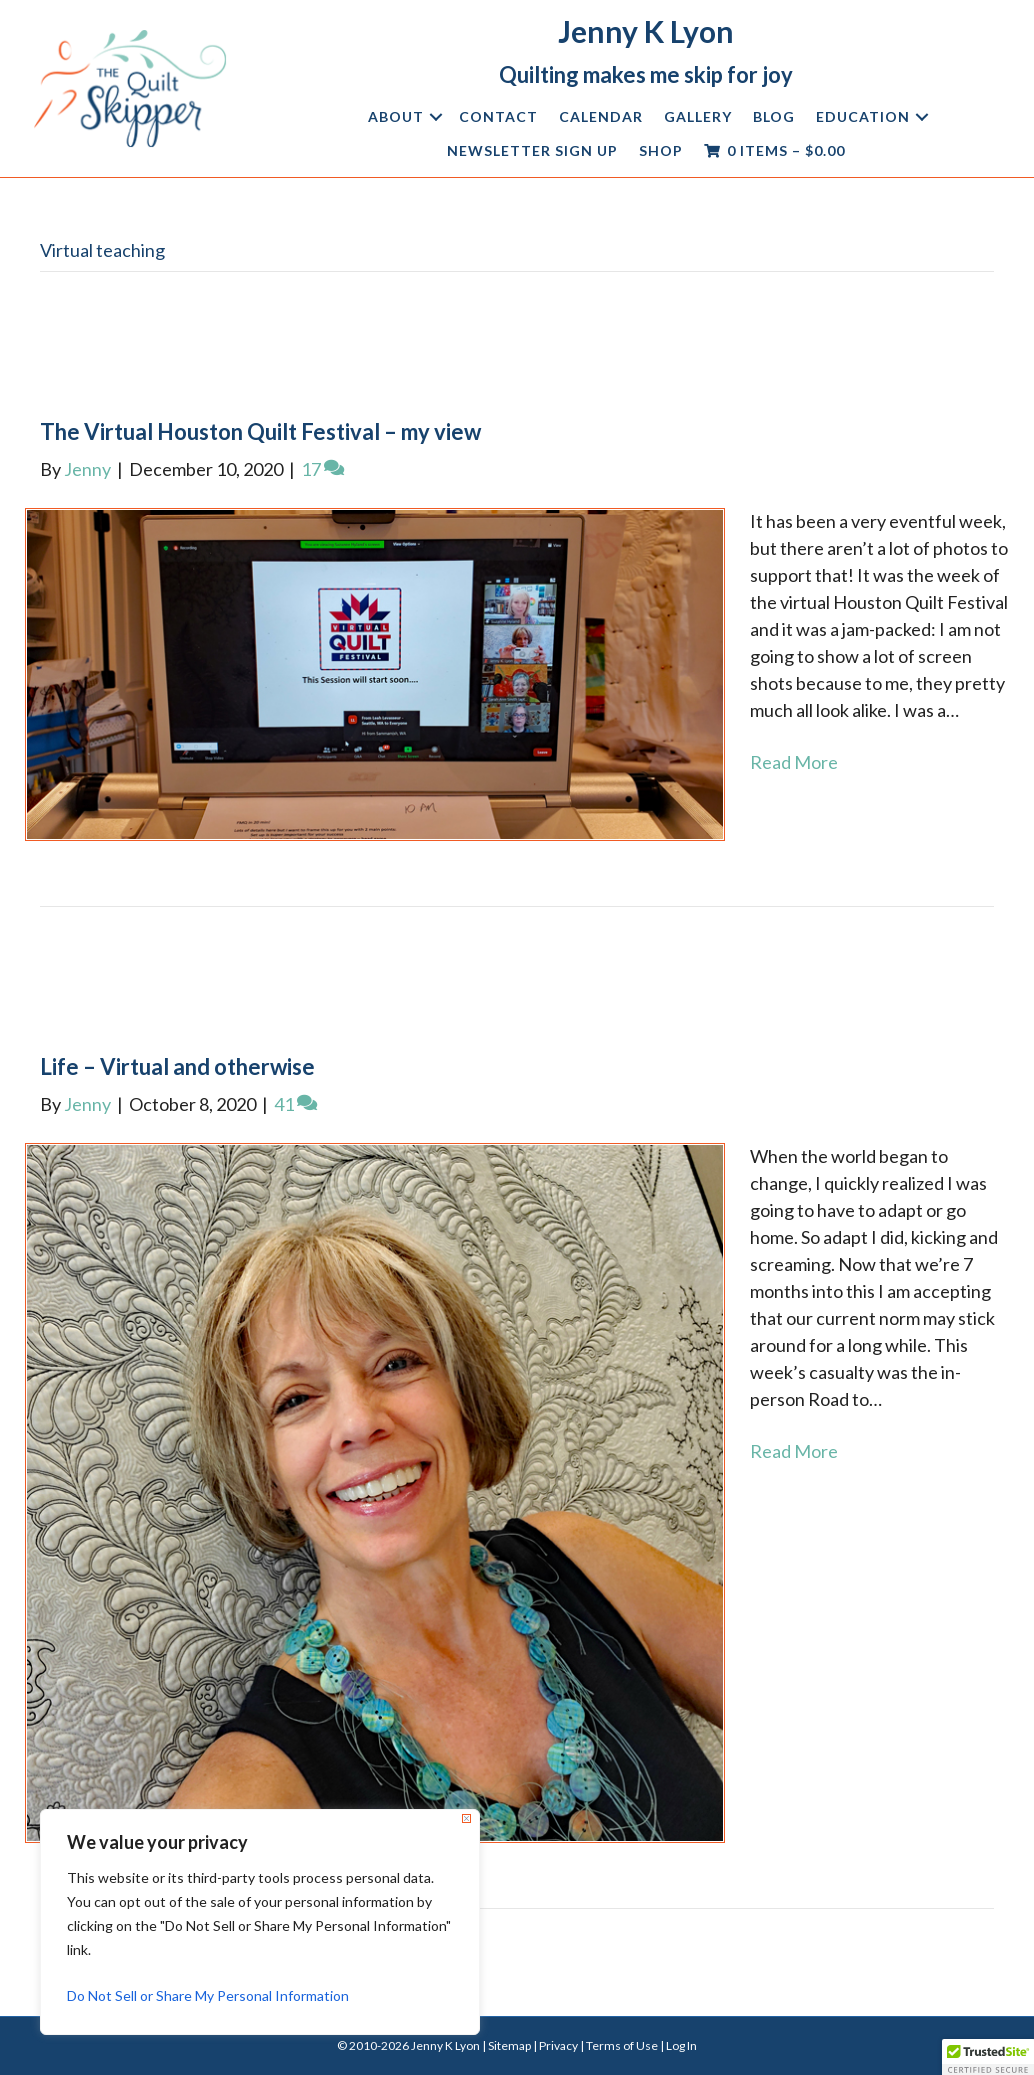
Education (863, 116)
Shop (661, 150)
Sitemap (509, 2045)
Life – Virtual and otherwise (177, 1066)
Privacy (558, 2045)
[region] (260, 1922)
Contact (498, 116)
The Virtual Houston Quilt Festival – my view (260, 431)
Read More (794, 762)
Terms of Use (622, 2045)
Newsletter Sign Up (532, 150)
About (396, 116)
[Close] (466, 1818)
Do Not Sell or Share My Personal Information (208, 1995)
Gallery (698, 116)
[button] (436, 117)
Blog (774, 116)
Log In (681, 2045)
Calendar (601, 116)
